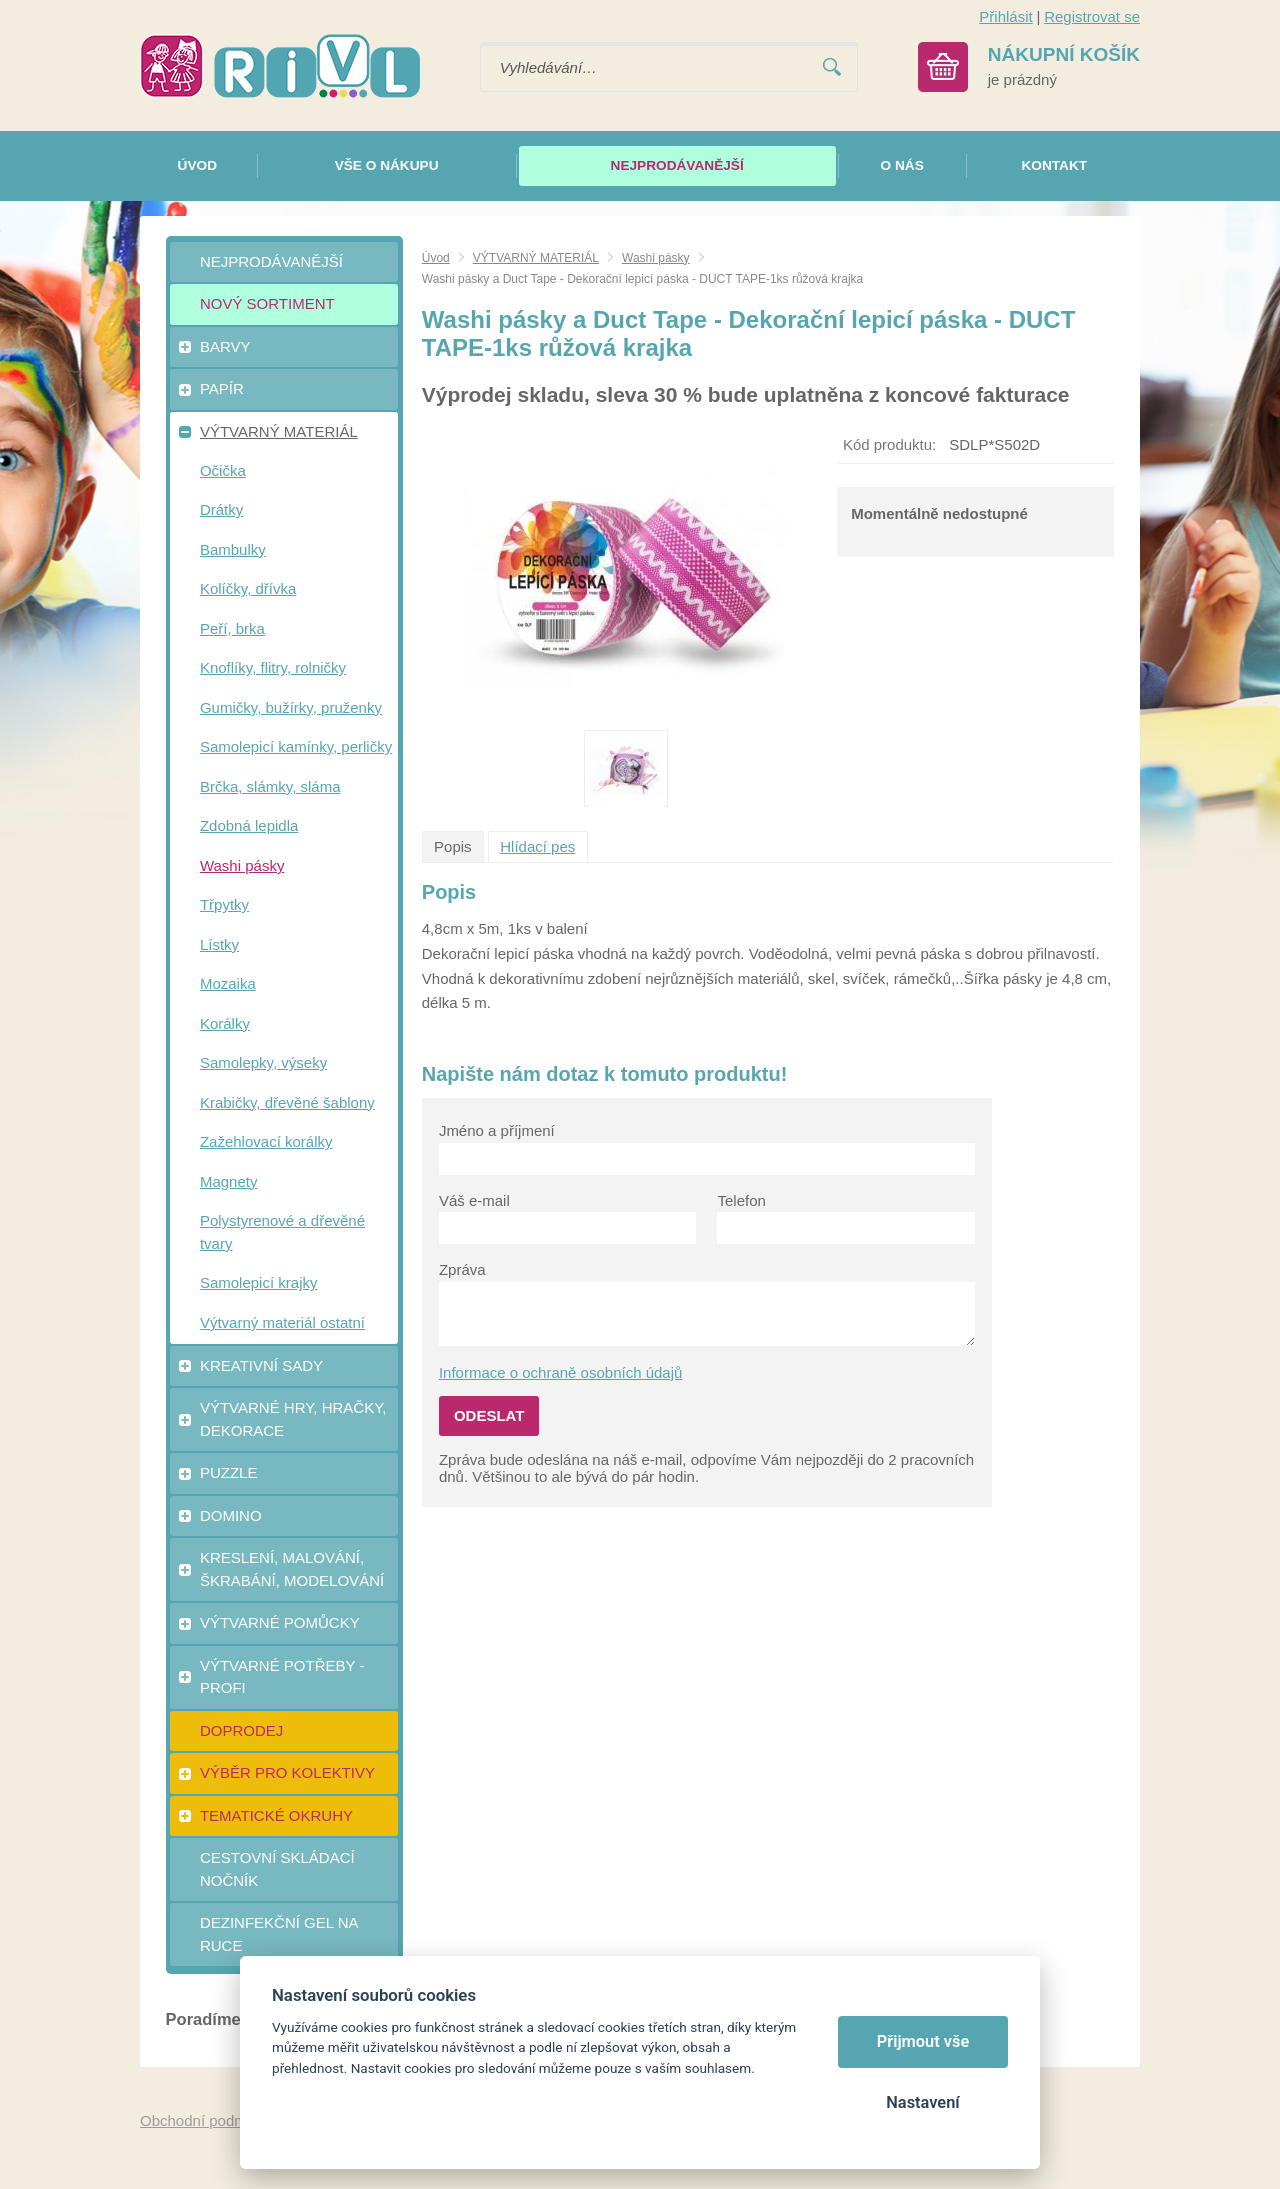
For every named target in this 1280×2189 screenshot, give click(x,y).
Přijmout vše (923, 2041)
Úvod (436, 258)
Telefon (741, 1200)
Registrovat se (1092, 16)
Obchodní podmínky (207, 2120)
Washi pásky (656, 258)
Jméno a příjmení (497, 1130)
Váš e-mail (474, 1200)
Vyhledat (832, 67)
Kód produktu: (889, 444)
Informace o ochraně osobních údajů (561, 1372)
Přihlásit (1005, 16)
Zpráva (462, 1269)
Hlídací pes (537, 846)
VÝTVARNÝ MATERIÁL (536, 258)
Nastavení (922, 2102)
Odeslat (489, 1415)
